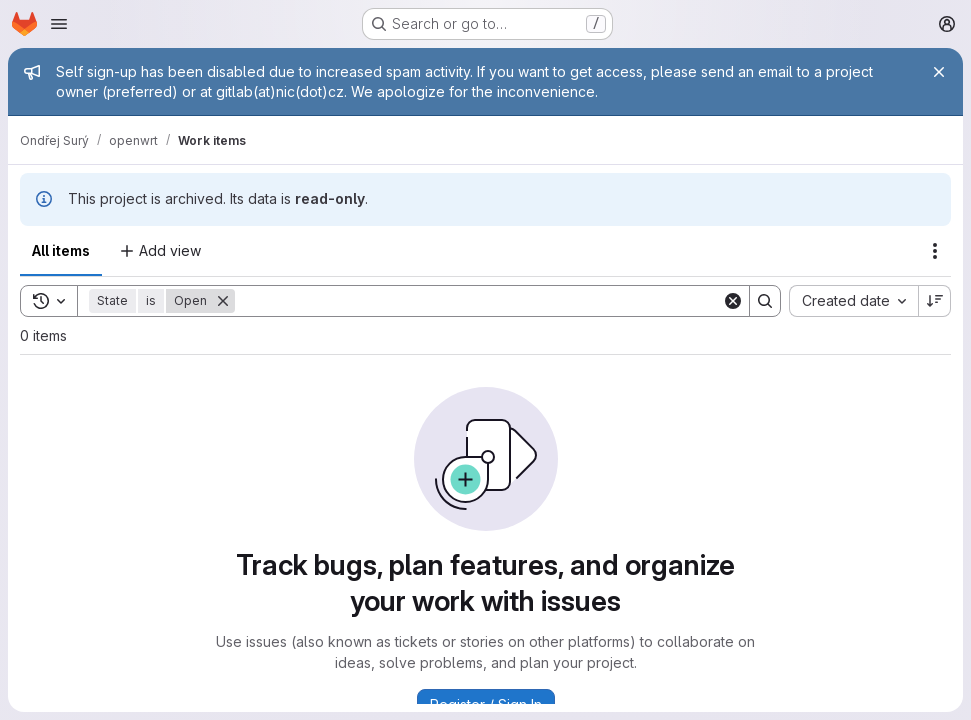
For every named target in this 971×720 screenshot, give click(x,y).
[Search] (478, 301)
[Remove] (223, 301)
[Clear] (733, 301)
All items (61, 250)
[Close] (939, 72)
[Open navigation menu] (59, 24)
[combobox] (853, 301)
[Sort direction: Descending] (935, 301)
